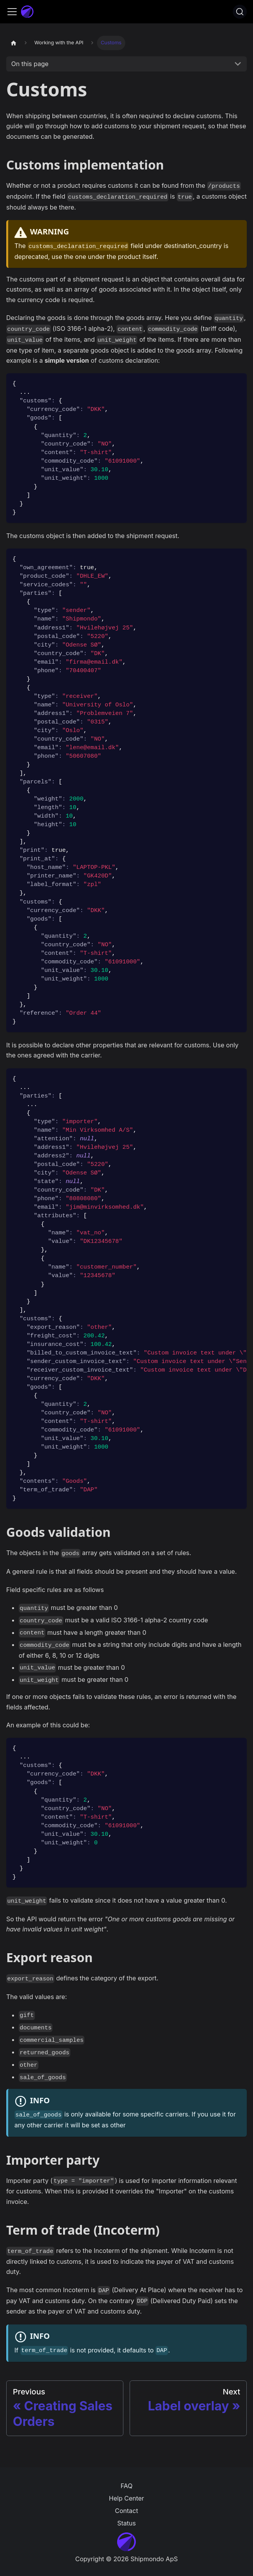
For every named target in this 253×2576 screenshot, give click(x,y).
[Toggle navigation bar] (12, 11)
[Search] (240, 12)
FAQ (127, 2486)
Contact (126, 2511)
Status (126, 2523)
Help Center (126, 2498)
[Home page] (13, 42)
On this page (30, 64)
